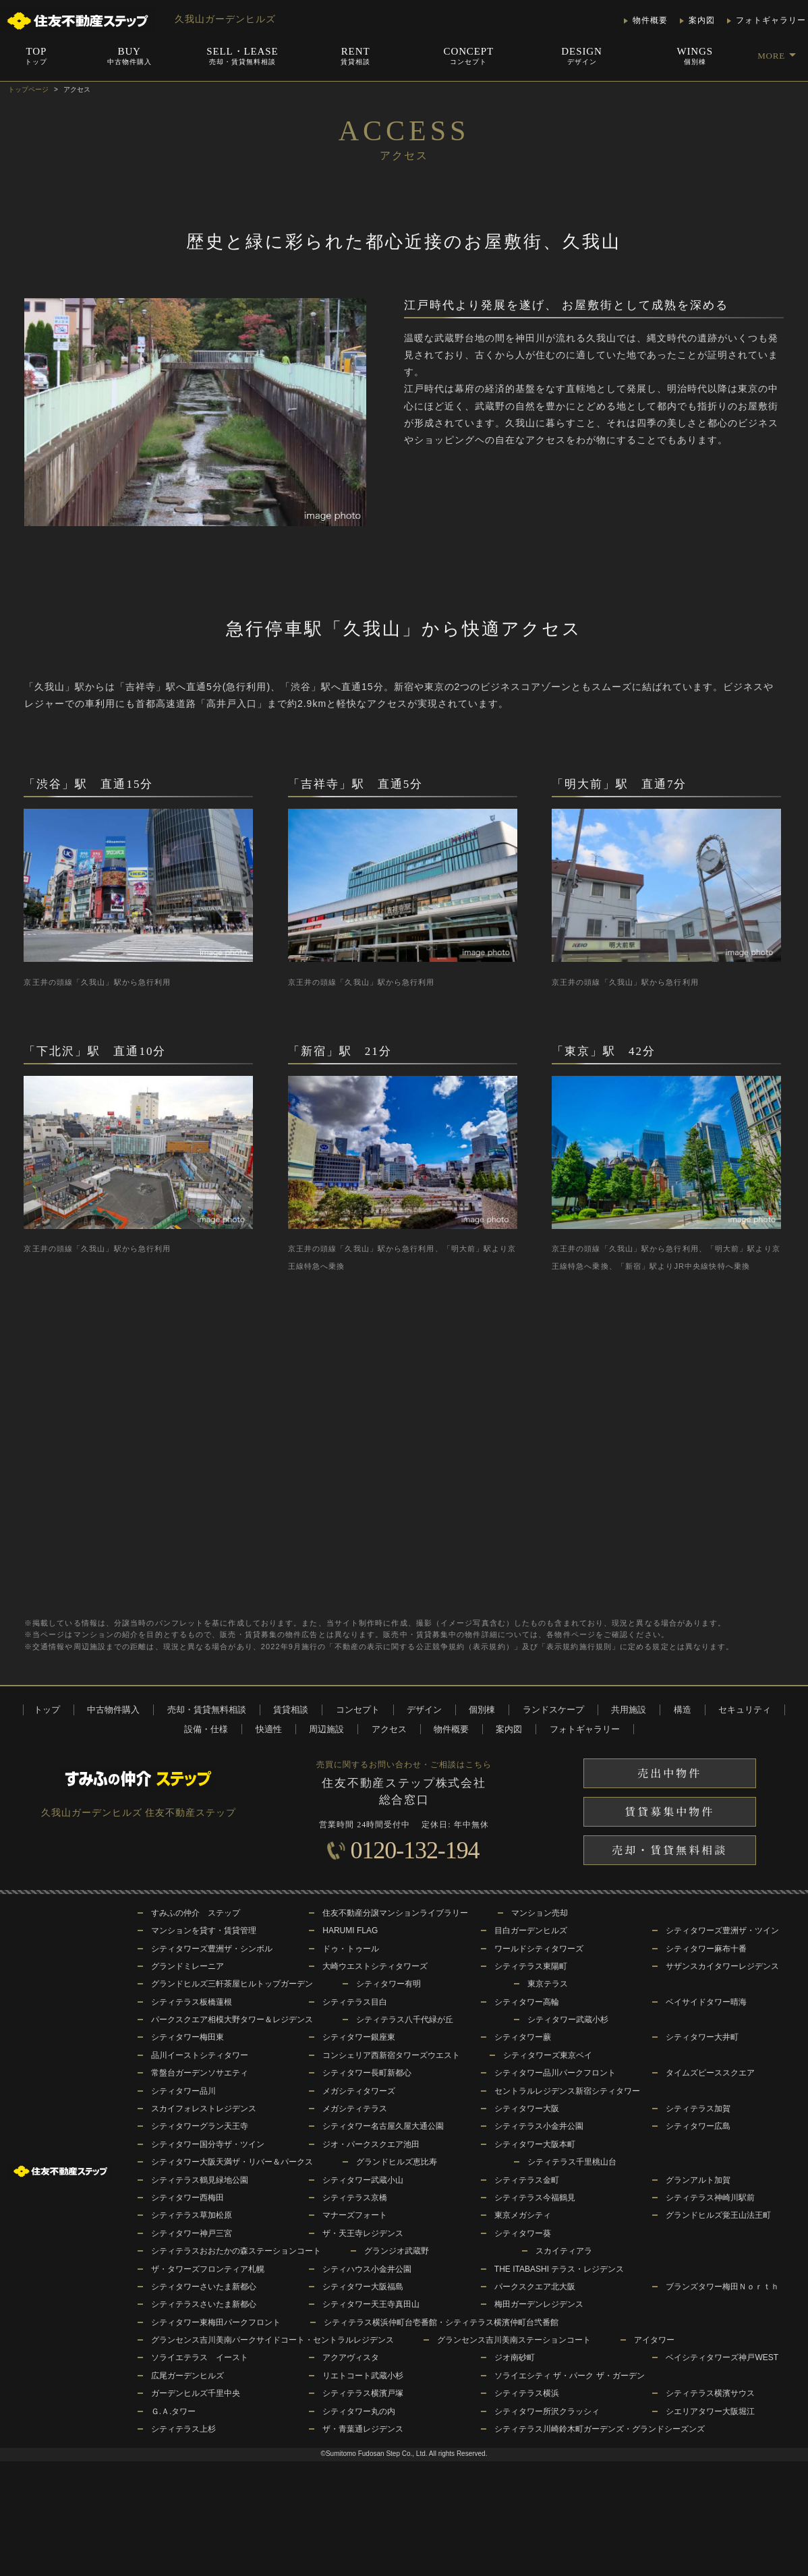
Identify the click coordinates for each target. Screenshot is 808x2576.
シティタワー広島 (698, 2126)
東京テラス (547, 1983)
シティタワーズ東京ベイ (547, 2055)
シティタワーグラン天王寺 (199, 2126)
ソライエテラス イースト (199, 2357)
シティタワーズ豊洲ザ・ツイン (722, 1930)
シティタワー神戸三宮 (191, 2233)
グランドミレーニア (187, 1966)
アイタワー (654, 2340)
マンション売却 (539, 1913)
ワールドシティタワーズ (538, 1948)
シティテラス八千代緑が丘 (404, 2019)
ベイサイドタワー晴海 (706, 2002)
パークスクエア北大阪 (534, 2286)
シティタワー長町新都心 (366, 2073)
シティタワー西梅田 (187, 2197)
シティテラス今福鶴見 (534, 2197)
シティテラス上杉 (183, 2429)
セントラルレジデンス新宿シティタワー (567, 2091)
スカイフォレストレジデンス (203, 2108)
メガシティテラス (354, 2108)
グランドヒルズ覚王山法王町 (718, 2215)
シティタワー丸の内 (358, 2411)
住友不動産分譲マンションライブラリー (395, 1913)
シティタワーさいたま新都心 (203, 2286)
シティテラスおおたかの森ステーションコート (236, 2251)
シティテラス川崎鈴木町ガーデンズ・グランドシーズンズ (599, 2429)
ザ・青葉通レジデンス (362, 2429)
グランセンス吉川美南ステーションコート (514, 2340)
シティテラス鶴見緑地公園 (199, 2180)
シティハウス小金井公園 (366, 2269)
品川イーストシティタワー (199, 2055)
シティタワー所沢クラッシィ (547, 2411)
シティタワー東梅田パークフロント (216, 2322)
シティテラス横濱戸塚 (362, 2393)
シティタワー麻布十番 (706, 1948)
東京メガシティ (522, 2215)
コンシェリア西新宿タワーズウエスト (391, 2055)
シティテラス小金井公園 (538, 2126)
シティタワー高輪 (526, 2002)
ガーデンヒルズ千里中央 (195, 2393)
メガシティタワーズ (358, 2091)
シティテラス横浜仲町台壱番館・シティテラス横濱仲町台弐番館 (441, 2322)
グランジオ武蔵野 (396, 2251)
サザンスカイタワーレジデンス (722, 1966)
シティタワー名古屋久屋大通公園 (383, 2126)
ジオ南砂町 (514, 2357)
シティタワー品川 (183, 2091)
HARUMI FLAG (350, 1930)
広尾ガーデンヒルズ (187, 2375)
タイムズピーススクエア (710, 2073)
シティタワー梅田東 (187, 2037)
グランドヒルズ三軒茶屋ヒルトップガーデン (232, 1983)
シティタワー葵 (522, 2233)
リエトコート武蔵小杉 (362, 2375)
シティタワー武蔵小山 (362, 2180)
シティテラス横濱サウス (710, 2393)
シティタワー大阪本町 (534, 2144)
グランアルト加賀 (698, 2180)
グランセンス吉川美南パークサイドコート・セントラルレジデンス (272, 2340)
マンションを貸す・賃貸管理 (203, 1930)
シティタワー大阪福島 (362, 2286)
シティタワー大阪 (526, 2108)
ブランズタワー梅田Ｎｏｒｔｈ (722, 2286)
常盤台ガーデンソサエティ (199, 2073)
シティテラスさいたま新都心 (203, 2304)
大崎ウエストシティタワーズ (375, 1966)
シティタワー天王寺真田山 (371, 2304)
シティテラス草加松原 (191, 2215)
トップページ (28, 89)
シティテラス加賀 (698, 2108)
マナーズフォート (354, 2215)
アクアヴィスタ (350, 2357)
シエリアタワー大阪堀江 (710, 2411)
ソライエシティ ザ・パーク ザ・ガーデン (569, 2375)
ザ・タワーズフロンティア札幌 (207, 2269)
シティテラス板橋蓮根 (191, 2002)
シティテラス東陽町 (530, 1966)
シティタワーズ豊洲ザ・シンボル (211, 1948)
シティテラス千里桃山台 (571, 2162)
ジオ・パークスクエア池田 (371, 2144)
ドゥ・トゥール (350, 1948)
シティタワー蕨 (522, 2037)
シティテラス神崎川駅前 (710, 2197)
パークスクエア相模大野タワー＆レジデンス (232, 2019)
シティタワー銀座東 (358, 2037)
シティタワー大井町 (702, 2037)
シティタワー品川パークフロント (555, 2073)
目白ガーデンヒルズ (530, 1930)
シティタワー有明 (388, 1983)
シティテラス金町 (526, 2180)
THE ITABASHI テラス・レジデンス (559, 2269)
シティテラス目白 (354, 2002)
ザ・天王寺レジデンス (362, 2233)
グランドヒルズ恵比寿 (396, 2162)
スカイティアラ (564, 2251)
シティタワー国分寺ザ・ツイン (207, 2144)
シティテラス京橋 (354, 2197)
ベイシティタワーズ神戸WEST (722, 2357)
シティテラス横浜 (526, 2393)
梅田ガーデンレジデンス (538, 2304)
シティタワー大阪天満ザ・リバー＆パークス (232, 2162)
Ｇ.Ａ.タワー (173, 2411)
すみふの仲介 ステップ (195, 1913)
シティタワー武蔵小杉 (567, 2019)
